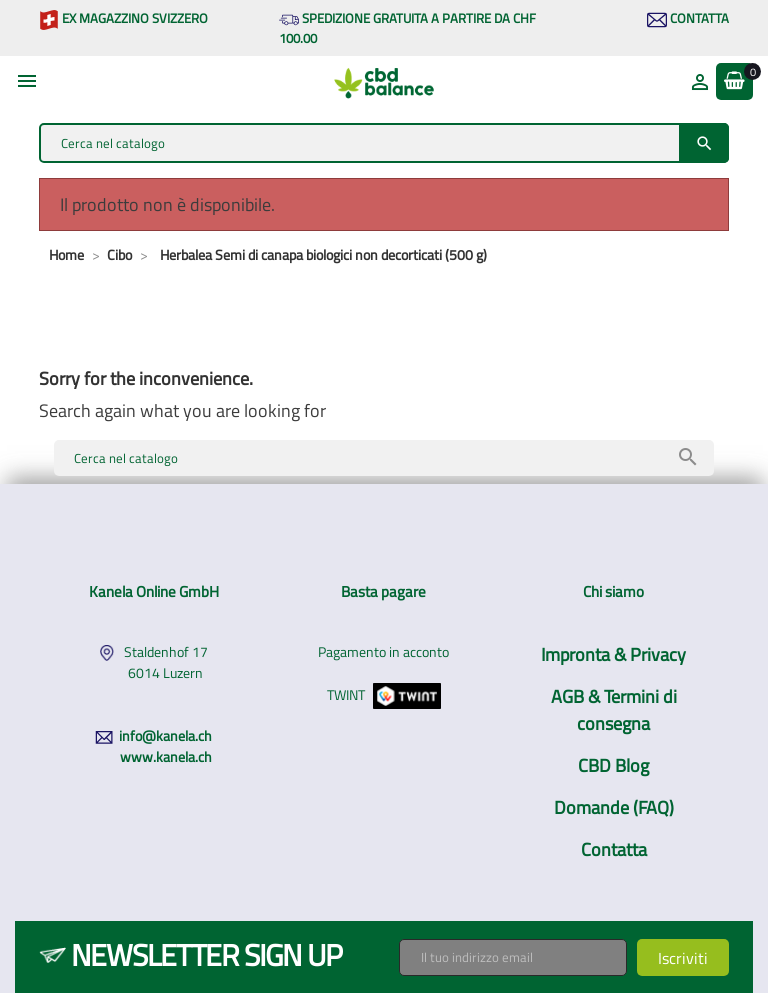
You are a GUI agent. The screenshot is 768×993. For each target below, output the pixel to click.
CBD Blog (613, 765)
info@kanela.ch (165, 735)
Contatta (688, 18)
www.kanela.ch (166, 756)
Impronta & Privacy (613, 654)
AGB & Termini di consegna (614, 710)
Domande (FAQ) (614, 807)
